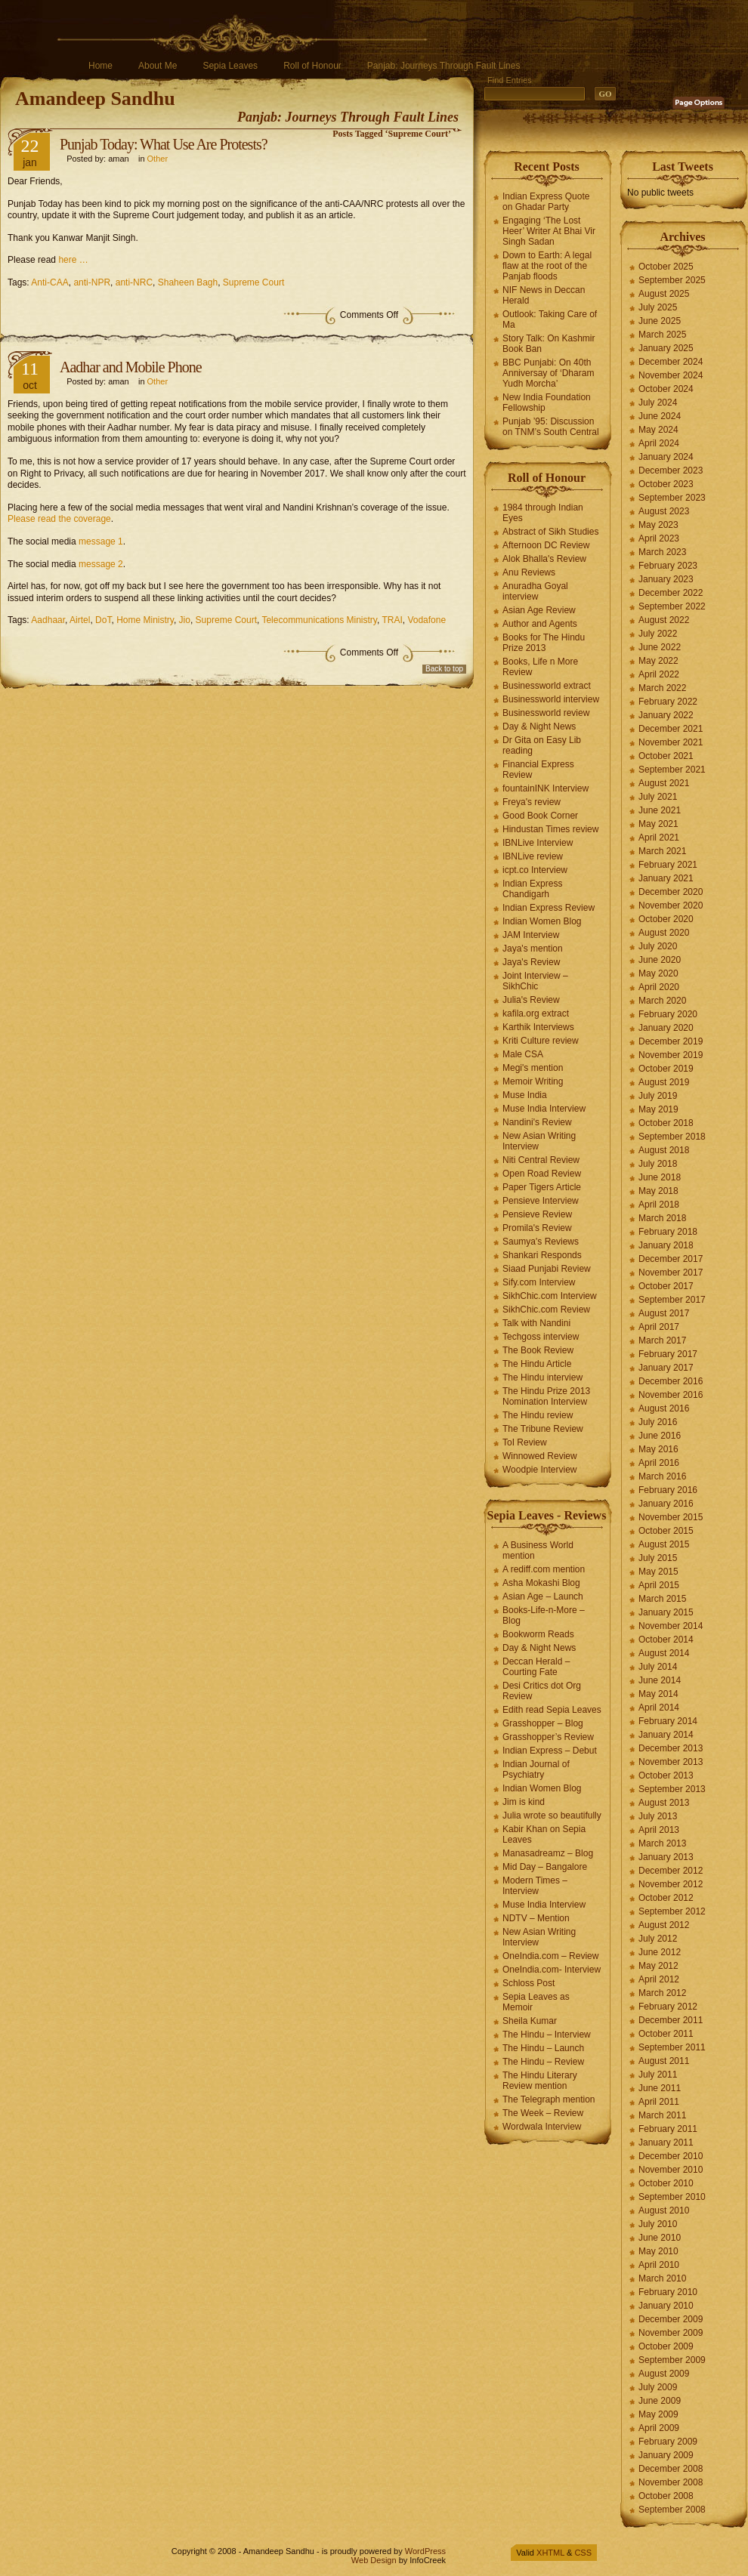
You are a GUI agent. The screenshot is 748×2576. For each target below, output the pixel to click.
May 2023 (658, 525)
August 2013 (663, 1802)
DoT (103, 620)
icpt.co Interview (534, 870)
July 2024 (657, 402)
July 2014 (657, 1666)
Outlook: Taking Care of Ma (549, 319)
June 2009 (659, 2401)
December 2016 (670, 1381)
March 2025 (662, 334)
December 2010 (670, 2156)
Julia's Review (531, 1000)
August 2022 (663, 620)
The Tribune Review (542, 1429)
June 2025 (659, 321)
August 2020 (663, 932)
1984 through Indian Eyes (542, 512)
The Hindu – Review (543, 2061)
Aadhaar (48, 620)
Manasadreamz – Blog (547, 1853)
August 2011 (663, 2061)
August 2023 (663, 511)
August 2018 (663, 1150)
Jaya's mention (532, 948)
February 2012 (667, 2006)
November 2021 (670, 742)
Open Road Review (541, 1173)
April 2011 (658, 2101)
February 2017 (667, 1354)
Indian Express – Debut (549, 1750)
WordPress (425, 2551)
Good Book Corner (540, 815)
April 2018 (658, 1204)
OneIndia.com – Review (550, 1956)
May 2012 (658, 1966)
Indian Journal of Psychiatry (536, 1769)
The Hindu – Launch (543, 2048)
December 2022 (670, 593)
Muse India (524, 1095)
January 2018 (666, 1245)
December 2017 (670, 1259)
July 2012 (657, 1938)
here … (73, 260)
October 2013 (666, 1775)
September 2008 (672, 2509)
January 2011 (666, 2142)
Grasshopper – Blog (542, 1723)
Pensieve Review (537, 1214)
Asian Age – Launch (542, 1596)
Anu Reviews (528, 572)
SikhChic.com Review (546, 1309)
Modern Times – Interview (534, 1885)
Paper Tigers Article (541, 1187)
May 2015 (658, 1571)
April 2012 (658, 1979)
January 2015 (666, 1612)
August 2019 (663, 1082)
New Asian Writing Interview (539, 1141)
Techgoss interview (540, 1336)
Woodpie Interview (539, 1469)
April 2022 (658, 674)
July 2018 (657, 1163)
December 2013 (670, 1748)
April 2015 (658, 1585)
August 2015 (663, 1544)
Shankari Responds (542, 1255)
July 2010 (657, 2224)
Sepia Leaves (230, 65)
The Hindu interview (542, 1377)
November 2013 (670, 1762)
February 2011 (667, 2129)
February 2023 (667, 565)
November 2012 (670, 1884)
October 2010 (666, 2183)
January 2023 (666, 579)
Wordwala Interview (541, 2126)
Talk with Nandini (536, 1323)
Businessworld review (545, 713)
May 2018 (658, 1191)
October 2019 (666, 1068)
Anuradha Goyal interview (535, 591)
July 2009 (657, 2387)
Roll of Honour (312, 65)
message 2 (101, 564)
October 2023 (666, 484)
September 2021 (672, 769)
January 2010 (666, 2305)
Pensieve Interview (540, 1200)
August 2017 (663, 1313)
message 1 (101, 541)
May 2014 (658, 1694)
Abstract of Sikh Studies (550, 531)
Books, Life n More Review (540, 666)
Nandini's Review (537, 1122)
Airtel (80, 620)
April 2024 (658, 443)
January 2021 (666, 878)
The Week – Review (542, 2113)
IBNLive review (532, 856)
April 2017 (658, 1327)
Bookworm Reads (538, 1634)
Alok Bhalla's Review (544, 559)
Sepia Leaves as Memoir (536, 2002)
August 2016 (663, 1408)
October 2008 (666, 2496)
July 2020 (657, 946)
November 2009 (670, 2333)
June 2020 (659, 960)
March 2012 (662, 1993)
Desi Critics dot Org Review (541, 1690)
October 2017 (666, 1286)
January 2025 (666, 348)
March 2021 (662, 851)
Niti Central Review (541, 1160)
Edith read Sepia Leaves (551, 1709)
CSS (583, 2552)
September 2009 (672, 2360)
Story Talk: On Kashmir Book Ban (548, 343)
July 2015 (657, 1558)
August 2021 (663, 783)
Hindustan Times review (550, 829)
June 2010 (659, 2237)
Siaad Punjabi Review (546, 1268)
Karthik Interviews (538, 1027)
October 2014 (666, 1639)
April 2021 (658, 837)
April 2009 (658, 2428)
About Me (157, 65)
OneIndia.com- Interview (551, 1969)
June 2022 (659, 647)
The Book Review (537, 1350)
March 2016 (662, 1476)
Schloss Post (528, 1983)
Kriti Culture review (540, 1040)
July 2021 (657, 796)
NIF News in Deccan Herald (543, 295)
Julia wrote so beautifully (551, 1815)
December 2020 (670, 892)
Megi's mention (532, 1068)
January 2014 (666, 1734)
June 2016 (659, 1435)
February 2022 (667, 701)
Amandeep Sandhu (95, 99)
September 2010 (672, 2197)
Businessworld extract (546, 685)
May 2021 (658, 824)
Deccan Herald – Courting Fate (536, 1666)
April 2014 (658, 1707)
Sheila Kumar (529, 2021)
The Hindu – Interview (546, 2034)
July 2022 (657, 633)
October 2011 (666, 2033)
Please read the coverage (59, 519)
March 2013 (662, 1843)
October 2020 (666, 919)
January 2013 (666, 1857)
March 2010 (662, 2278)
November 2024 (670, 375)
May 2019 (658, 1109)
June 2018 (659, 1177)
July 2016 (657, 1422)
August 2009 (663, 2373)
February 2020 (667, 1014)
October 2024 (666, 389)
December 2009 (670, 2319)
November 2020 (670, 905)
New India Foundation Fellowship (546, 402)
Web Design (374, 2560)
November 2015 (670, 1517)
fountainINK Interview (545, 788)
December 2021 (670, 728)
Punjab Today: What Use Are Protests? (163, 144)
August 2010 (663, 2210)
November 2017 (670, 1272)
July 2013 (657, 1816)
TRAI (392, 620)
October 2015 (666, 1531)
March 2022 (662, 688)
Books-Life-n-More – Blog (543, 1615)
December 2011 (670, 2020)
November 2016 (670, 1395)
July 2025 (657, 307)
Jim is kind (523, 1802)
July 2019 (657, 1096)
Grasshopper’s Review (548, 1737)
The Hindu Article (536, 1364)
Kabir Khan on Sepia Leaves (544, 1834)
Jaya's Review (531, 962)
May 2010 (658, 2251)
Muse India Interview (544, 1108)
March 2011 (662, 2115)
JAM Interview (530, 935)
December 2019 (670, 1041)
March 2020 (662, 1000)
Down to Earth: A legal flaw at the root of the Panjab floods (547, 266)
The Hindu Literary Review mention (539, 2080)
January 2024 (666, 457)
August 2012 (663, 1925)
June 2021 (659, 810)
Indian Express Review (548, 907)
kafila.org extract (535, 1013)
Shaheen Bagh (188, 282)
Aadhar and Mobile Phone (131, 367)
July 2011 (657, 2074)
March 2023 (662, 552)
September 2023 (672, 497)
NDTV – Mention (536, 1918)
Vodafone (426, 620)
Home (100, 65)
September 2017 (672, 1299)
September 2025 (672, 280)
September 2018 (672, 1136)
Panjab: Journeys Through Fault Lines (444, 65)
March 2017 (662, 1340)
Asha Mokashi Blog (541, 1583)
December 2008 (670, 2468)
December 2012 (670, 1870)
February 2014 (667, 1721)
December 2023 (670, 470)
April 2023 (658, 538)
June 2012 (659, 1952)
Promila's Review (537, 1228)
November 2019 (670, 1055)
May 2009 (658, 2414)
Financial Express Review (538, 769)
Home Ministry (145, 620)
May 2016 (658, 1449)
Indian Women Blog (542, 921)
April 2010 (658, 2265)
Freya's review (531, 802)
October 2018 (666, 1123)
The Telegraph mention (548, 2099)
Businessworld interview (550, 699)
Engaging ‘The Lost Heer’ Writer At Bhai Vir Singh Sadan (548, 231)
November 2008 (670, 2482)
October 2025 (666, 266)
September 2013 (672, 1789)
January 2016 (666, 1503)
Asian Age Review (539, 610)
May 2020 (658, 973)
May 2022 (658, 661)
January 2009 (666, 2455)
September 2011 (672, 2047)
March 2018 (662, 1218)
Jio (184, 620)
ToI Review (524, 1442)
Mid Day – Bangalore (544, 1867)
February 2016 (667, 1490)
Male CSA (522, 1054)
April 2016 (658, 1463)
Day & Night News (539, 726)
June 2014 (659, 1680)
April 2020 (658, 987)
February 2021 (667, 864)
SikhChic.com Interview (549, 1296)
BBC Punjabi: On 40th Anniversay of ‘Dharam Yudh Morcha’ (548, 373)
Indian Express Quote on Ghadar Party (545, 201)
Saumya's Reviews (540, 1241)
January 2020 (666, 1028)
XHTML (550, 2552)
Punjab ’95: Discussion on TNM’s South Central (550, 426)
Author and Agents (539, 624)
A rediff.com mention (543, 1569)
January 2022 (666, 715)
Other (157, 158)
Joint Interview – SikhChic (535, 981)
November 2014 (670, 1626)
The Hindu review (537, 1415)
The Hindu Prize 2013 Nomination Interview (546, 1396)
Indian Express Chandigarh (532, 888)
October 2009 (666, 2346)
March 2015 (662, 1598)
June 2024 (659, 416)
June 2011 (659, 2088)
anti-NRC (134, 282)
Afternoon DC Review (545, 545)
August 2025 (663, 293)
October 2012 (666, 1898)
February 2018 (667, 1231)
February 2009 (667, 2441)
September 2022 (672, 606)
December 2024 (670, 361)
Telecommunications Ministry (319, 620)
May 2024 (658, 429)
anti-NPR (91, 282)
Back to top (444, 669)
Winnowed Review (539, 1456)
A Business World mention (537, 1550)
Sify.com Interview (538, 1282)
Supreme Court (253, 282)
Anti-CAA (49, 282)
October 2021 (666, 756)
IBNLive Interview (537, 843)
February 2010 (667, 2292)
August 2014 (663, 1653)
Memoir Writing (532, 1081)
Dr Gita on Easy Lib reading (541, 745)
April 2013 (658, 1830)
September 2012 (672, 1911)
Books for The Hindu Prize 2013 (543, 642)
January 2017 (666, 1367)
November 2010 (670, 2169)
